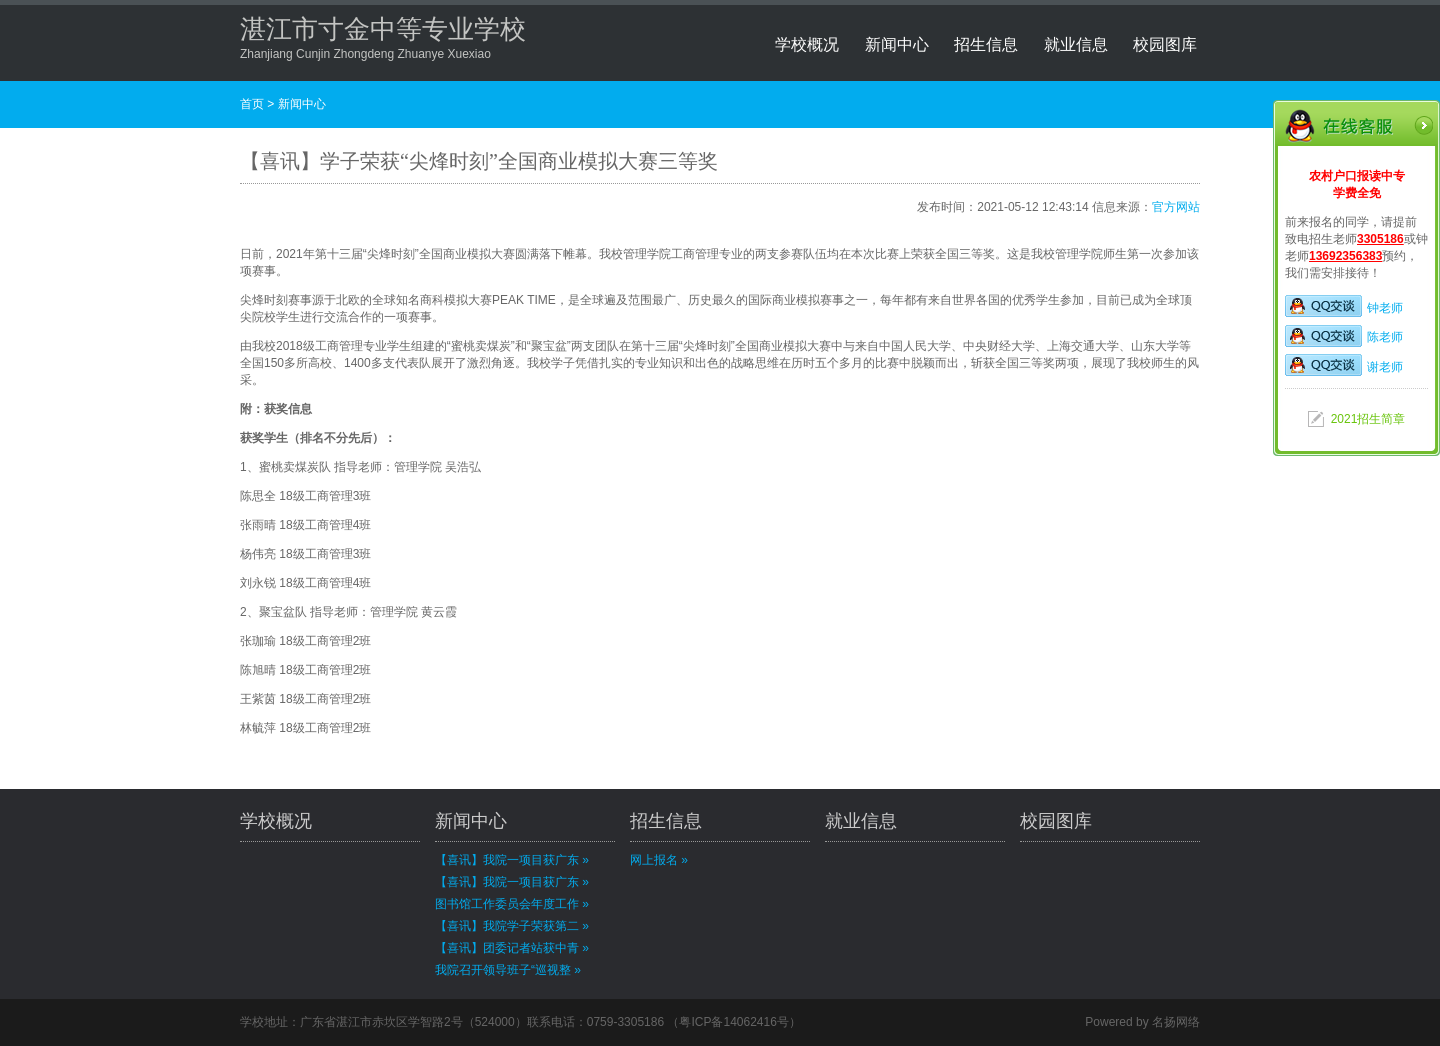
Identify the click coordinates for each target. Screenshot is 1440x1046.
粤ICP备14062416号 (733, 1022)
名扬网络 (1176, 1022)
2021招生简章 (1368, 419)
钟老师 (1344, 308)
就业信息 (1076, 44)
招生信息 (986, 44)
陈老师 (1344, 337)
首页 (252, 104)
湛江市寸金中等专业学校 (383, 29)
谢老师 (1344, 367)
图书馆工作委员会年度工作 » (512, 904)
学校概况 (807, 44)
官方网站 (1176, 207)
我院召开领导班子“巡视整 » (508, 970)
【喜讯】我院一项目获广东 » (512, 860)
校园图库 (1165, 44)
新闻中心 (897, 44)
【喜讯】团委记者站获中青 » (512, 948)
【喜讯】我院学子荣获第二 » (512, 926)
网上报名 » (659, 860)
